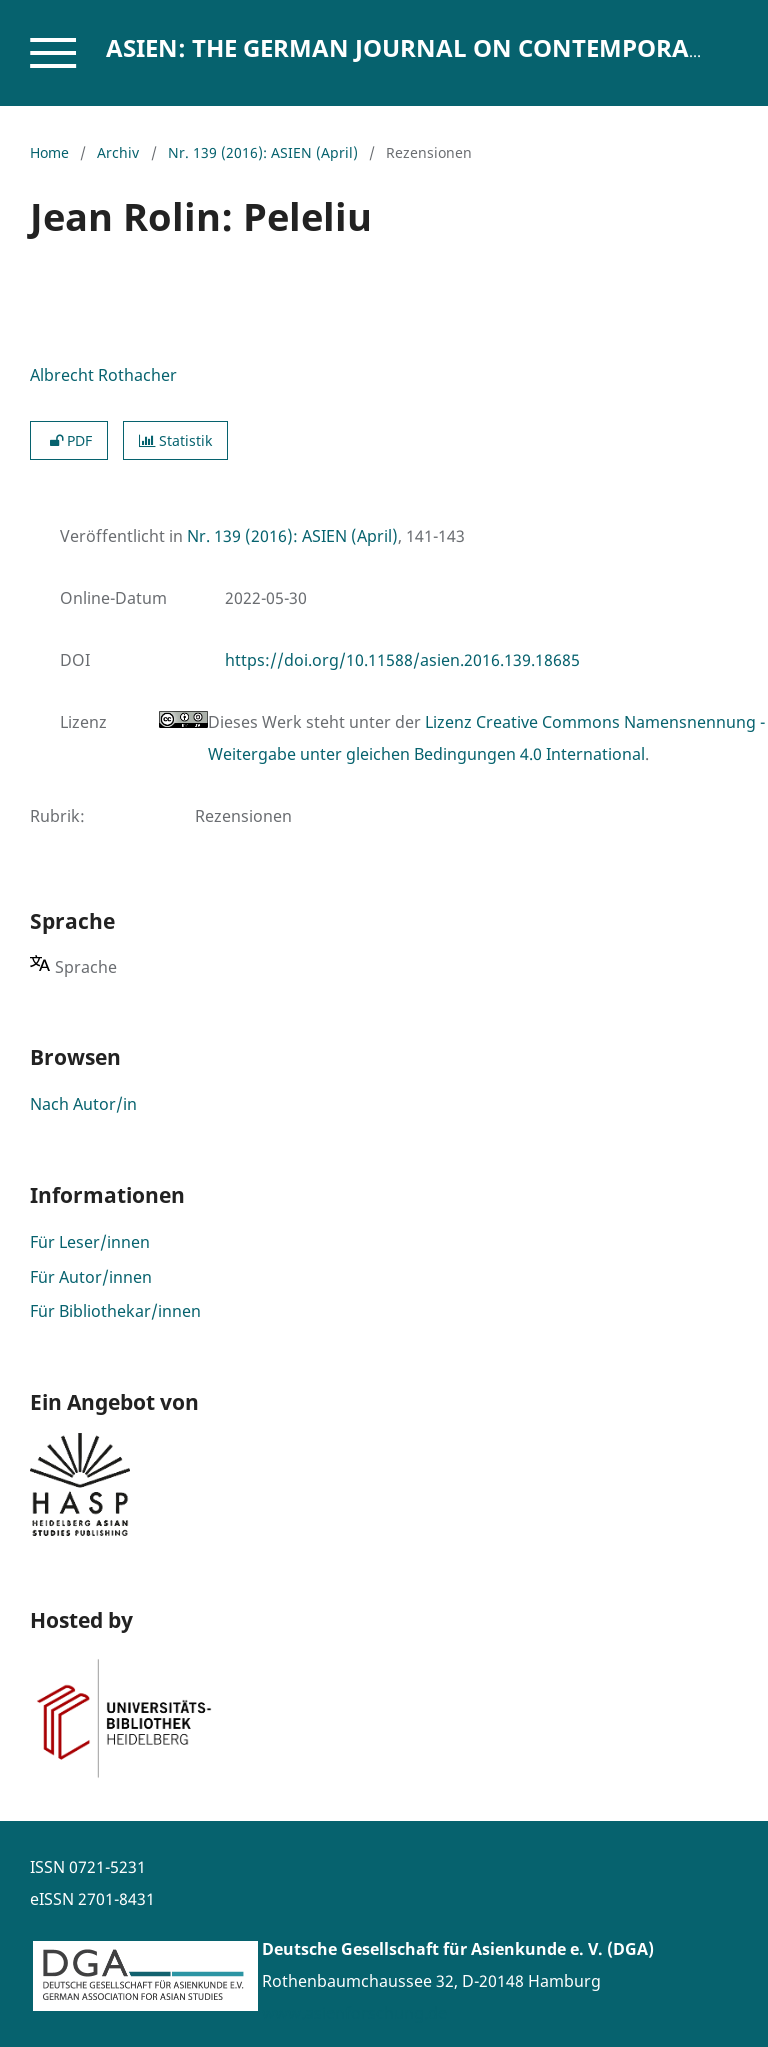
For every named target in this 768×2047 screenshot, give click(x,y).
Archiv (118, 152)
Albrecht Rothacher (103, 375)
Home (49, 152)
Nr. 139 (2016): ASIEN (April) (263, 152)
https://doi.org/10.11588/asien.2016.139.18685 (402, 660)
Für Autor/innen (91, 1277)
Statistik (175, 440)
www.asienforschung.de (354, 2013)
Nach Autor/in (83, 1104)
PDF (69, 440)
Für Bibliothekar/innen (115, 1311)
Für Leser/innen (90, 1242)
